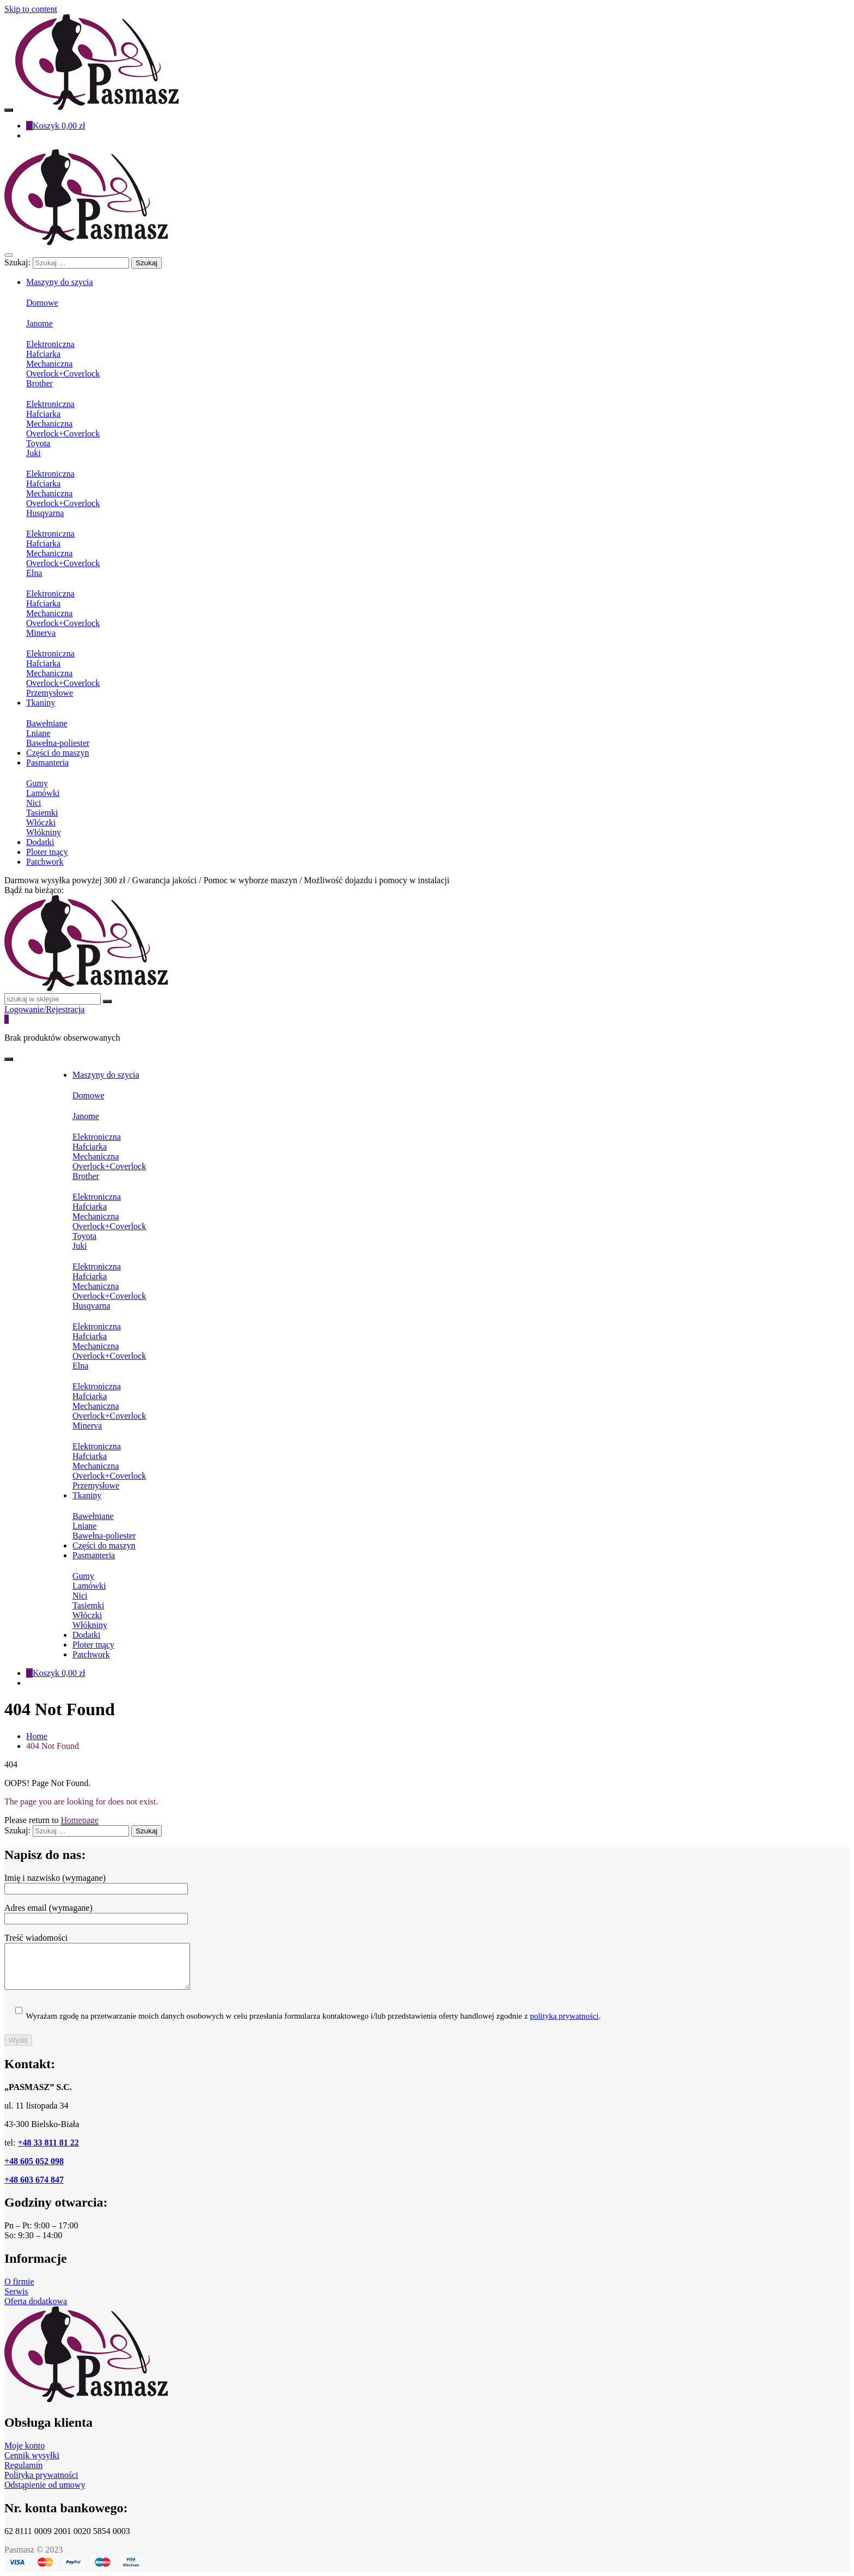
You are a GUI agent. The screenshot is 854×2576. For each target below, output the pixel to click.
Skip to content (30, 9)
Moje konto (24, 2445)
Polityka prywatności (41, 2475)
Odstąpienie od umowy (44, 2484)
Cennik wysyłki (31, 2455)
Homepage (80, 1820)
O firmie (19, 2281)
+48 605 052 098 (34, 2161)
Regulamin (23, 2465)
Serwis (16, 2291)
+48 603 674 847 (34, 2179)
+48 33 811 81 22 (47, 2142)
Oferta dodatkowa (35, 2301)
